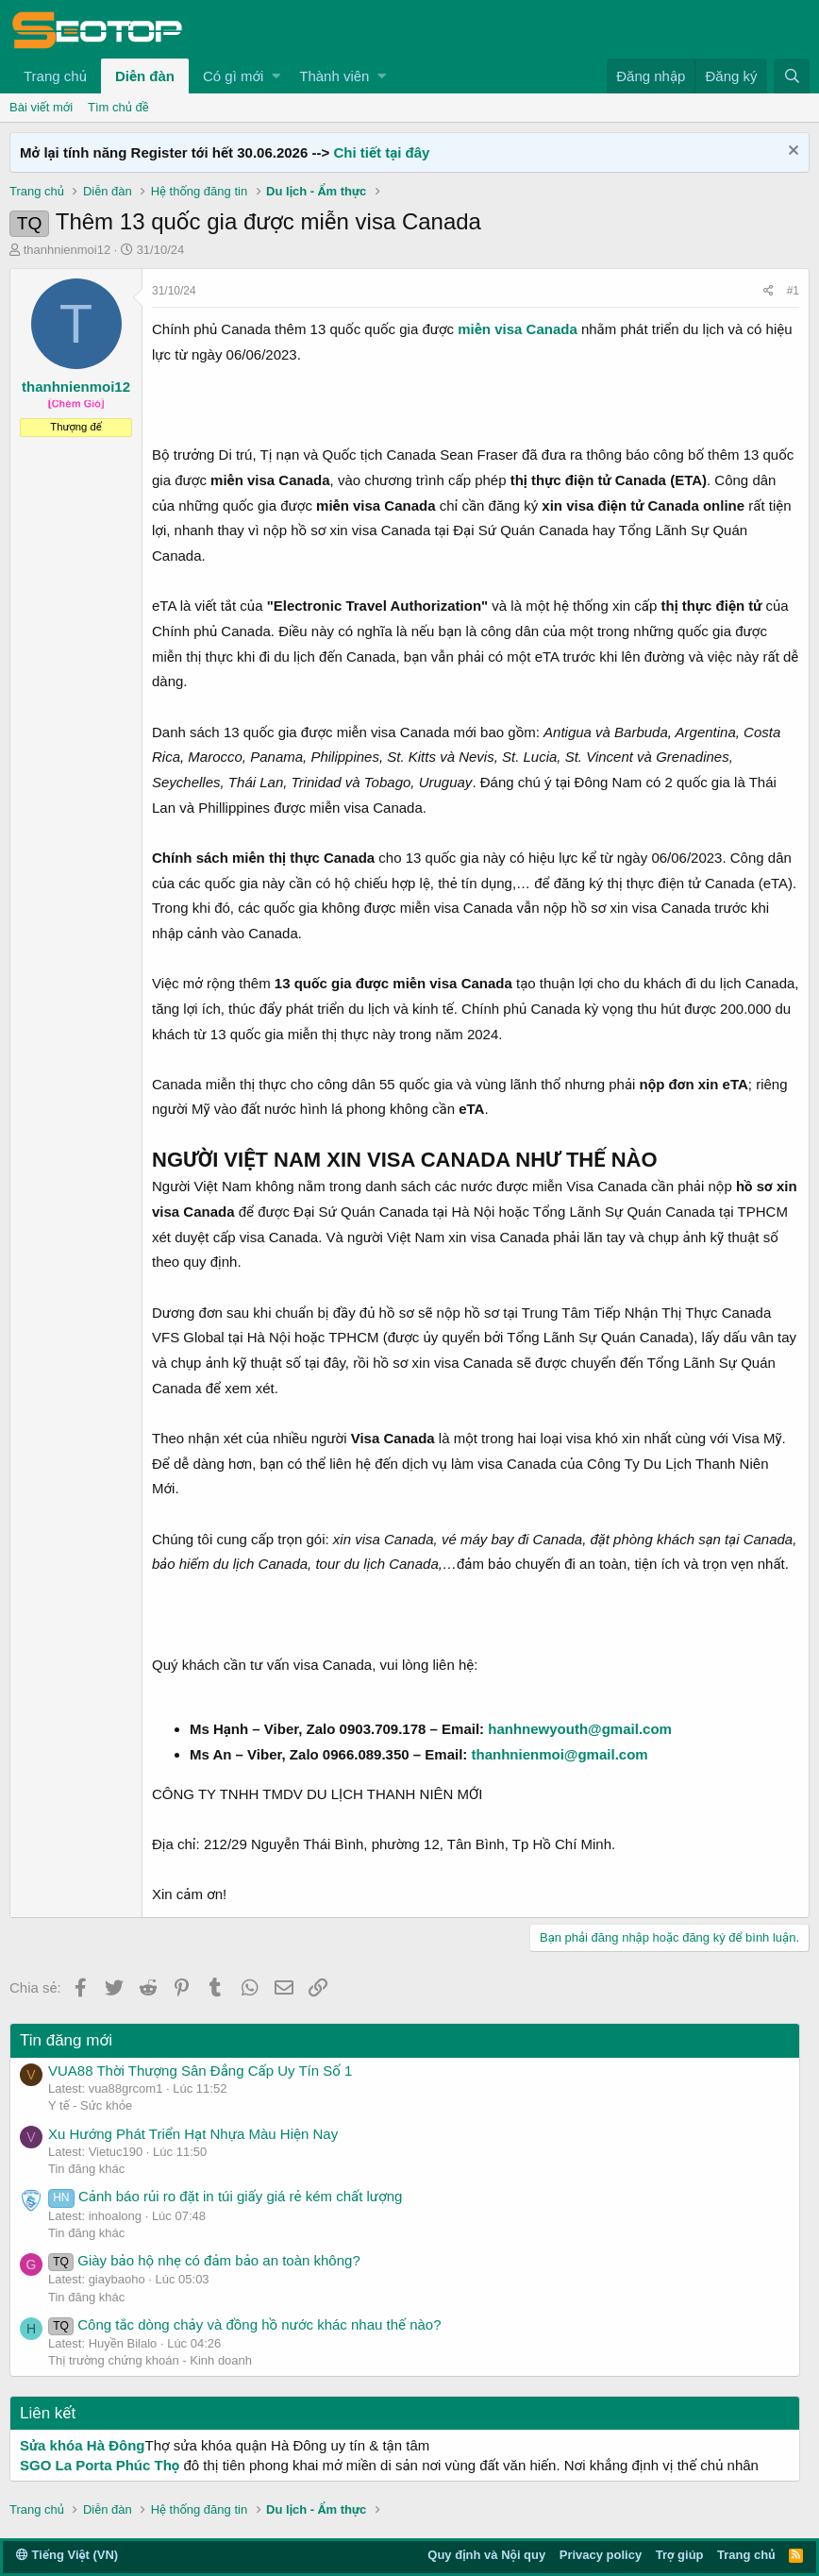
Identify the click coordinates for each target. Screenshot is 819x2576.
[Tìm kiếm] (792, 76)
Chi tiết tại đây (381, 152)
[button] (276, 76)
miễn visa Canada (517, 329)
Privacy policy (601, 2555)
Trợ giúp (680, 2555)
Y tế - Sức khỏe (90, 2105)
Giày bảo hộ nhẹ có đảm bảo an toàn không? (204, 2260)
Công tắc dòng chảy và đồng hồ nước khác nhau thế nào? (245, 2324)
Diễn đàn (145, 76)
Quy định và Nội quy (486, 2555)
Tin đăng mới (66, 2040)
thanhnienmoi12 (67, 250)
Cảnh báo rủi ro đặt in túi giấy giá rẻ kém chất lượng (225, 2196)
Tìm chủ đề (118, 107)
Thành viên (334, 76)
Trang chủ (55, 76)
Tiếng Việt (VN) (67, 2555)
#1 (793, 290)
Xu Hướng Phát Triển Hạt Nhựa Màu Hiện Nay (193, 2134)
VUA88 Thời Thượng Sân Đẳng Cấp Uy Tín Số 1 (200, 2070)
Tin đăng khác (86, 2169)
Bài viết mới (41, 107)
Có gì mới (233, 76)
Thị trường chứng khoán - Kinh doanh (150, 2360)
